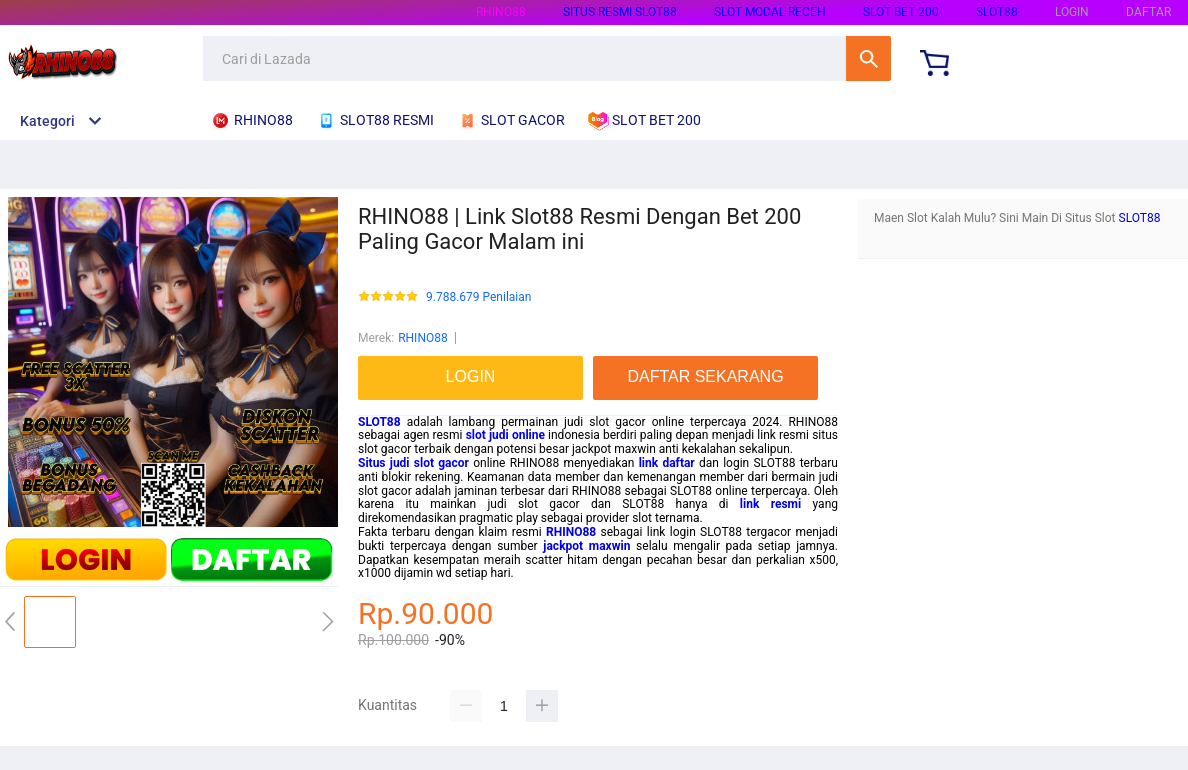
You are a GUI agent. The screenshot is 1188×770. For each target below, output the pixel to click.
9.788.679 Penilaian (478, 297)
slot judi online (505, 435)
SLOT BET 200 (901, 12)
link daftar (667, 463)
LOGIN (1072, 12)
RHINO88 (501, 12)
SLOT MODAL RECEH (770, 12)
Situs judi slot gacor (413, 463)
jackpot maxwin (586, 546)
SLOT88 (997, 12)
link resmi (770, 504)
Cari (868, 58)
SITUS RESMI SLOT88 (620, 12)
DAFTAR (1148, 12)
